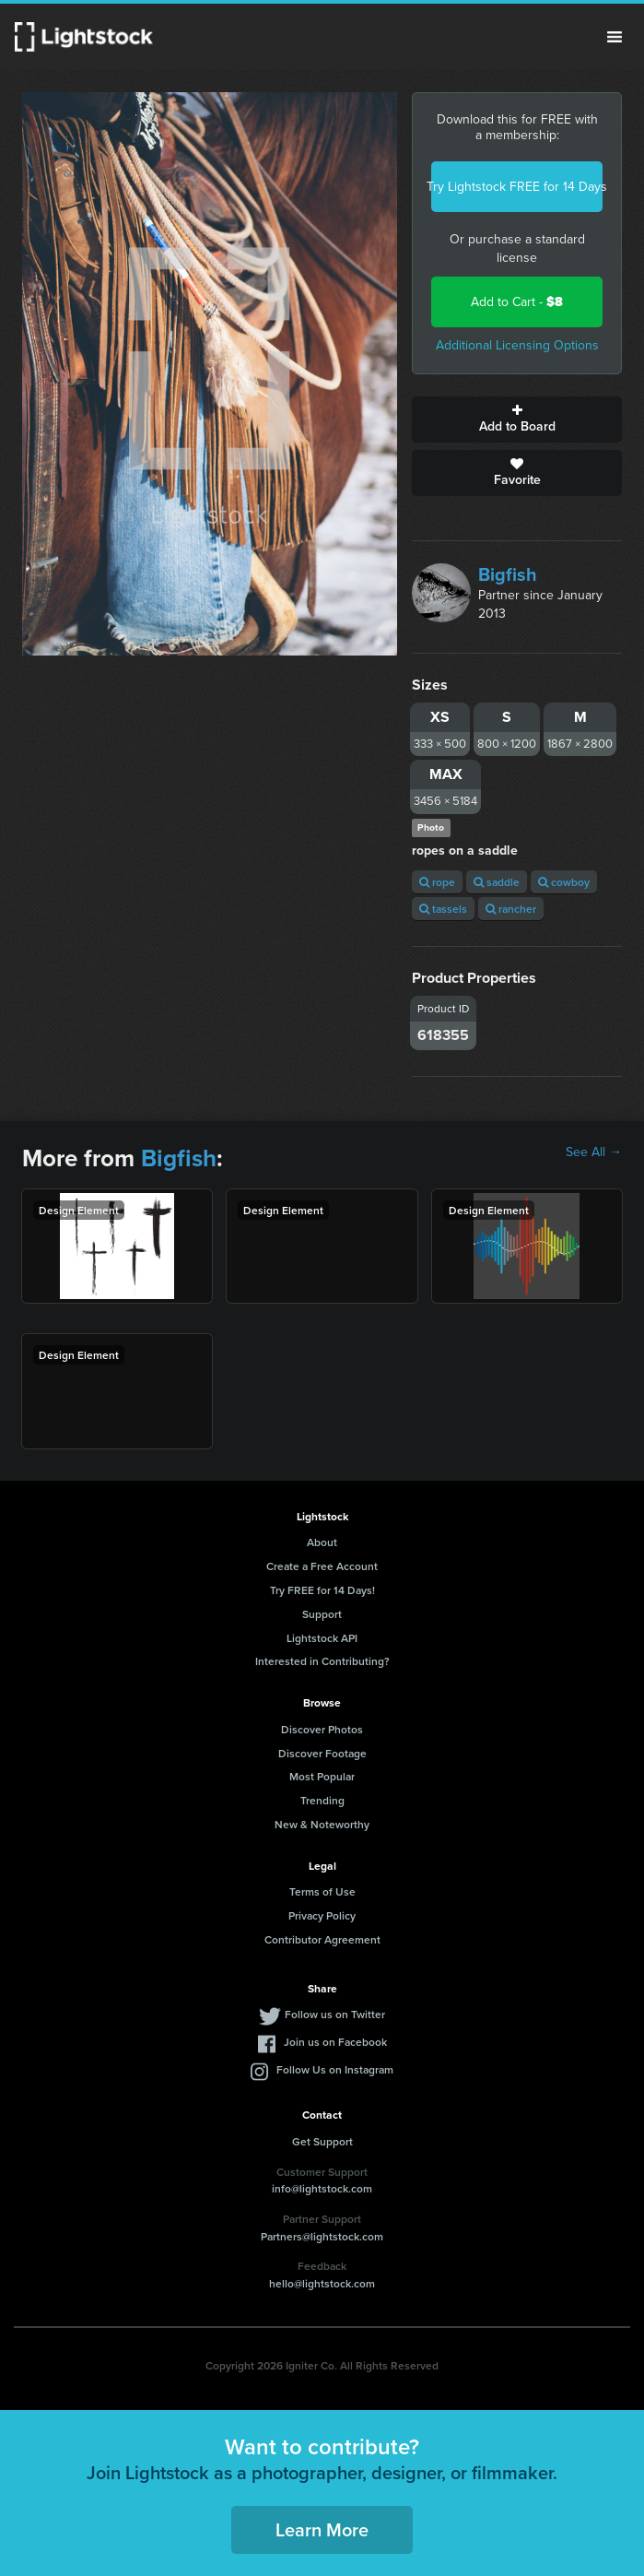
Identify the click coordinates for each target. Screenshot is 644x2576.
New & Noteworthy (322, 1824)
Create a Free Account (322, 1566)
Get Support (322, 2141)
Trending (322, 1800)
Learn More (322, 2529)
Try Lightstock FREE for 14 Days (517, 186)
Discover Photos (322, 1729)
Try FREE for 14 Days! (322, 1590)
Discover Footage (322, 1753)
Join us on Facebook (335, 2042)
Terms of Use (322, 1891)
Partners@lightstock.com (322, 2236)
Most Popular (322, 1776)
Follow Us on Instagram (334, 2069)
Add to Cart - (517, 302)
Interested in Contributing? (322, 1661)
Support (322, 1614)
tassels (443, 908)
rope (437, 882)
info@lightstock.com (322, 2188)
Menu (614, 37)
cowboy (564, 882)
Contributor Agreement (322, 1939)
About (322, 1542)
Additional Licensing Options (517, 345)
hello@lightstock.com (322, 2283)
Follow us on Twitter (335, 2014)
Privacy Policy (322, 1915)
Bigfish (507, 574)
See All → (594, 1152)
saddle (497, 882)
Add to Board (517, 419)
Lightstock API (322, 1638)
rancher (511, 908)
